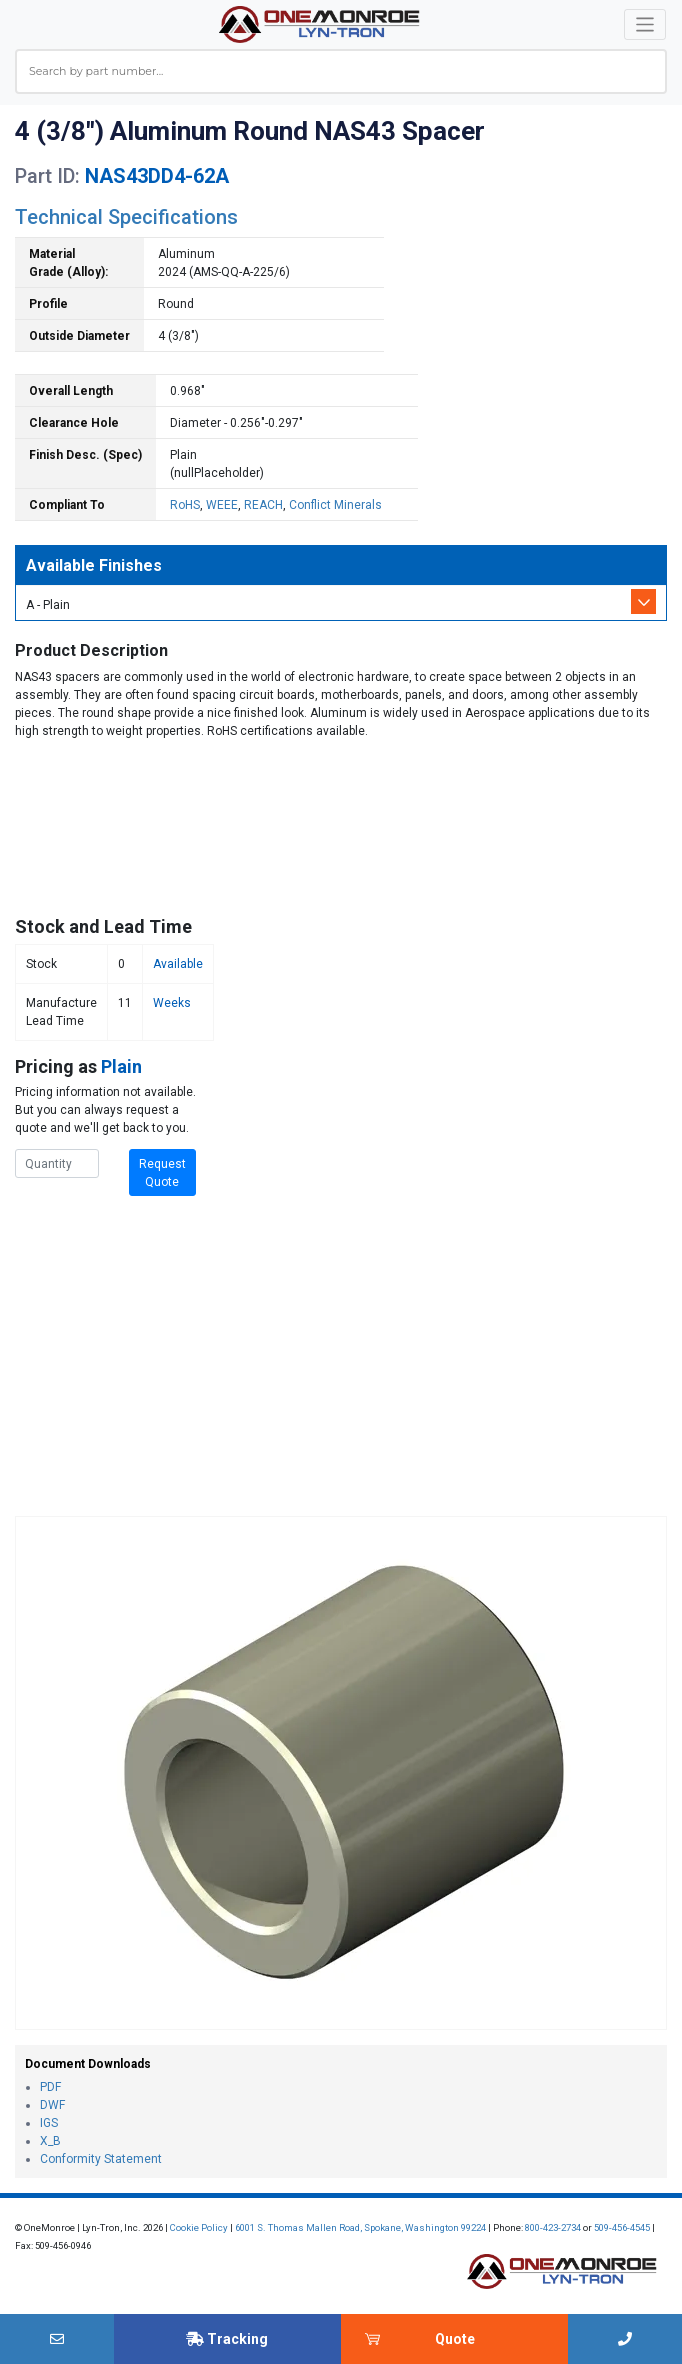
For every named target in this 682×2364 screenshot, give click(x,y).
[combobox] (341, 71)
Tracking (227, 2339)
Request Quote (162, 1173)
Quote (455, 2339)
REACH (263, 505)
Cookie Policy (199, 2227)
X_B (50, 2141)
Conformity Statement (101, 2159)
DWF (52, 2105)
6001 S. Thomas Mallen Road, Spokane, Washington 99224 (360, 2227)
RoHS (185, 505)
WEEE (222, 505)
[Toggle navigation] (645, 24)
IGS (49, 2123)
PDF (50, 2087)
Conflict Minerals (335, 505)
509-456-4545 (622, 2227)
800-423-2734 (553, 2227)
